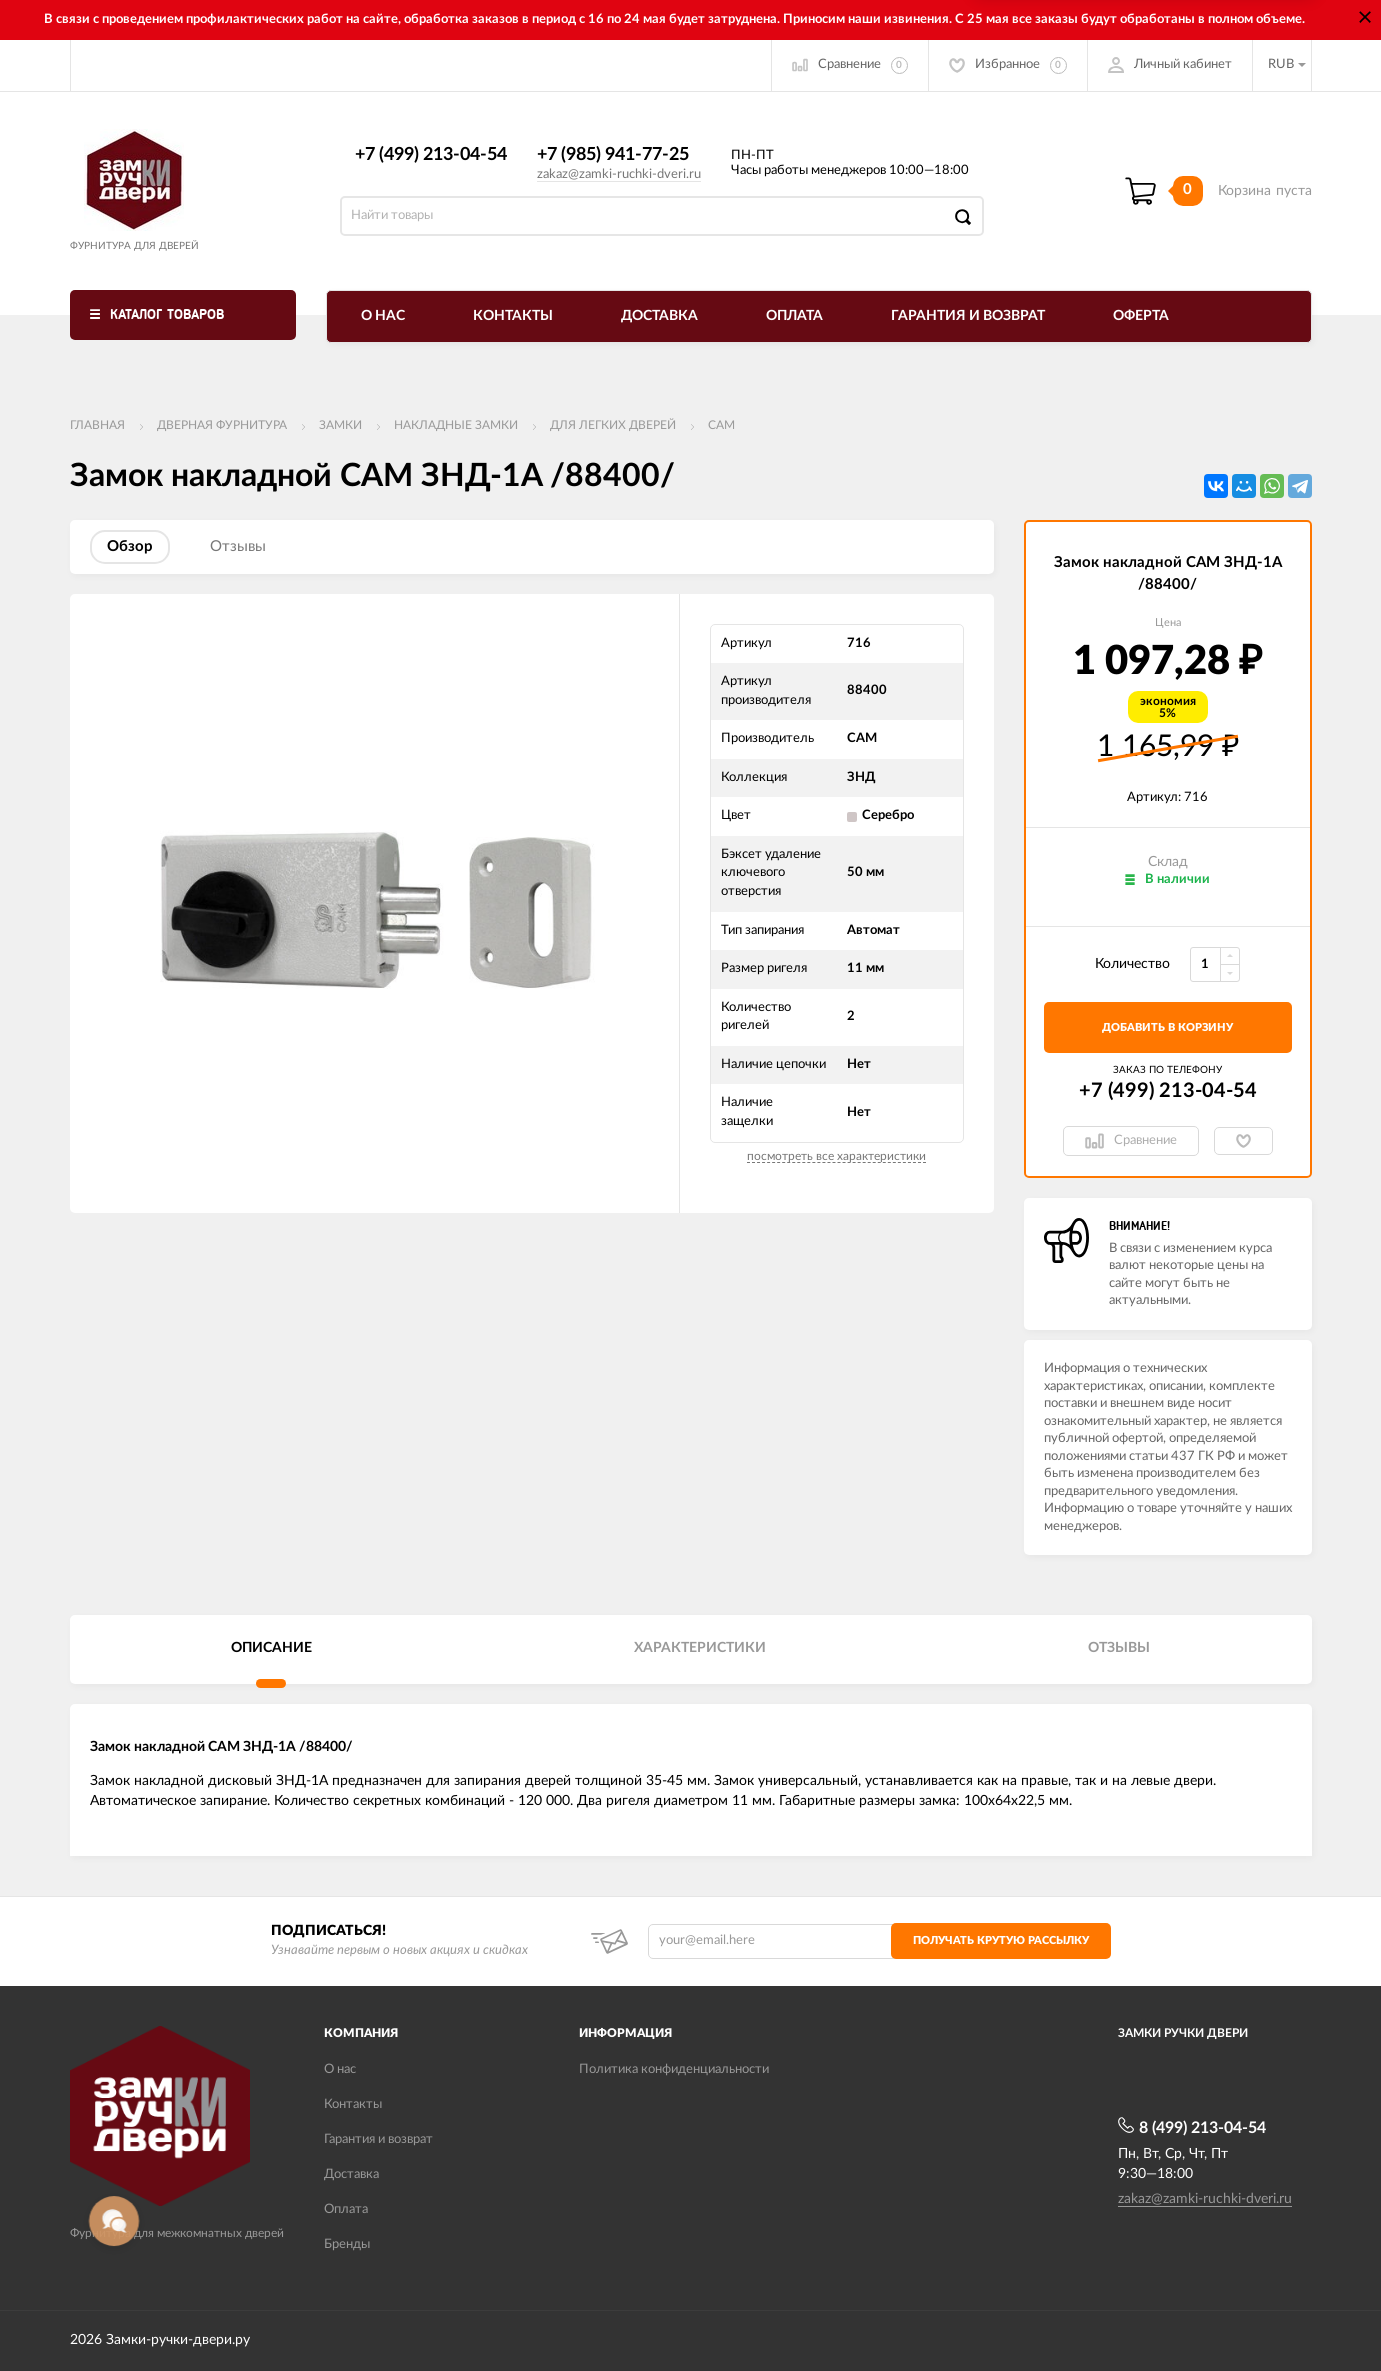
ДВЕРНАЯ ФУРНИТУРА (222, 425)
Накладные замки (456, 425)
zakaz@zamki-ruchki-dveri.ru (619, 174)
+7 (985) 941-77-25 (613, 155)
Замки (340, 425)
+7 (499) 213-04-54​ (431, 155)
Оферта (1141, 316)
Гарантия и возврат (968, 316)
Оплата (794, 316)
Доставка (659, 316)
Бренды (347, 2244)
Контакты (513, 316)
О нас (383, 316)
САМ (721, 425)
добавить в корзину (1167, 1027)
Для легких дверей (613, 425)
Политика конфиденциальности (674, 2069)
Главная (97, 425)
